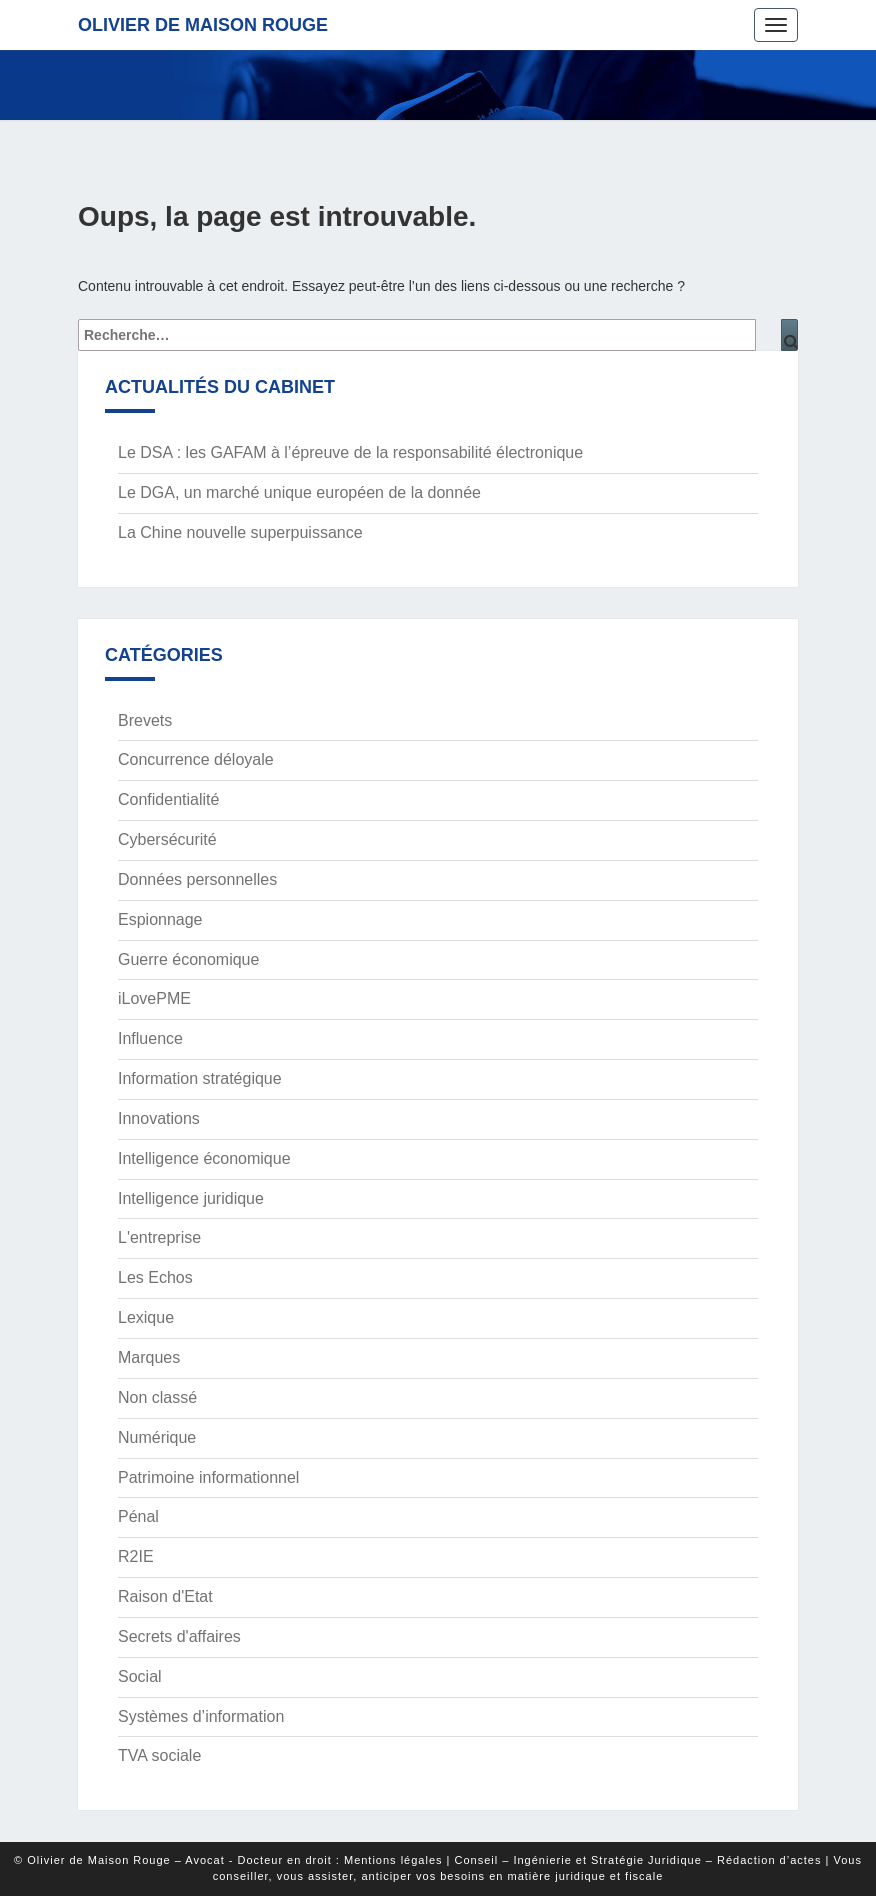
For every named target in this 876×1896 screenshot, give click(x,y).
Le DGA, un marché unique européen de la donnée (299, 492)
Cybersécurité (167, 839)
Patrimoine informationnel (208, 1477)
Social (140, 1676)
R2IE (136, 1556)
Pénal (138, 1516)
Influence (150, 1038)
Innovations (159, 1118)
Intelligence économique (204, 1158)
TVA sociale (159, 1755)
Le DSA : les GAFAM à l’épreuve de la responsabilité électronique (350, 452)
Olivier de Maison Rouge (203, 25)
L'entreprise (159, 1237)
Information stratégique (200, 1078)
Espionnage (160, 919)
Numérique (157, 1437)
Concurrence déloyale (196, 759)
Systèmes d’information (201, 1716)
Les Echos (155, 1277)
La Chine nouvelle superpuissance (240, 532)
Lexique (146, 1317)
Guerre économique (188, 959)
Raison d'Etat (165, 1596)
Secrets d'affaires (179, 1636)
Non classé (157, 1397)
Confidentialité (168, 799)
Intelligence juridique (191, 1198)
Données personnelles (197, 879)
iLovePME (154, 998)
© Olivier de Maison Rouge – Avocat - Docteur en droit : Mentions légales (228, 1860)
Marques (149, 1357)
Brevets (145, 720)
